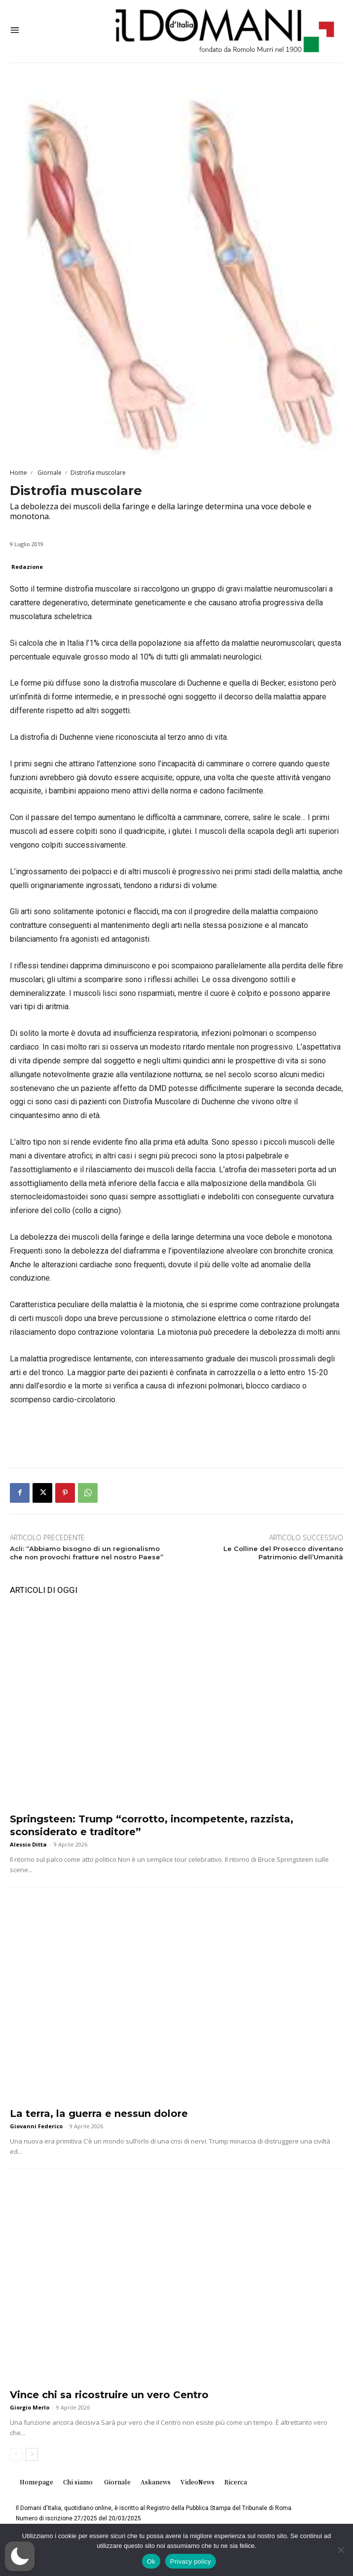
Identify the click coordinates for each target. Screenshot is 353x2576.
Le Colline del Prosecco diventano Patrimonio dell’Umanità (283, 1553)
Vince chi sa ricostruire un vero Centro (109, 2395)
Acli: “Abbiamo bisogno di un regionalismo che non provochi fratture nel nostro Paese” (86, 1553)
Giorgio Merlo (29, 2407)
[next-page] (32, 2454)
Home (18, 472)
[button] (20, 2556)
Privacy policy (190, 2561)
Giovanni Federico (36, 2126)
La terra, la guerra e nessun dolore (99, 2113)
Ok (151, 2561)
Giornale (49, 472)
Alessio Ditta (28, 1844)
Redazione (27, 566)
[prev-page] (16, 2454)
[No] (341, 2550)
